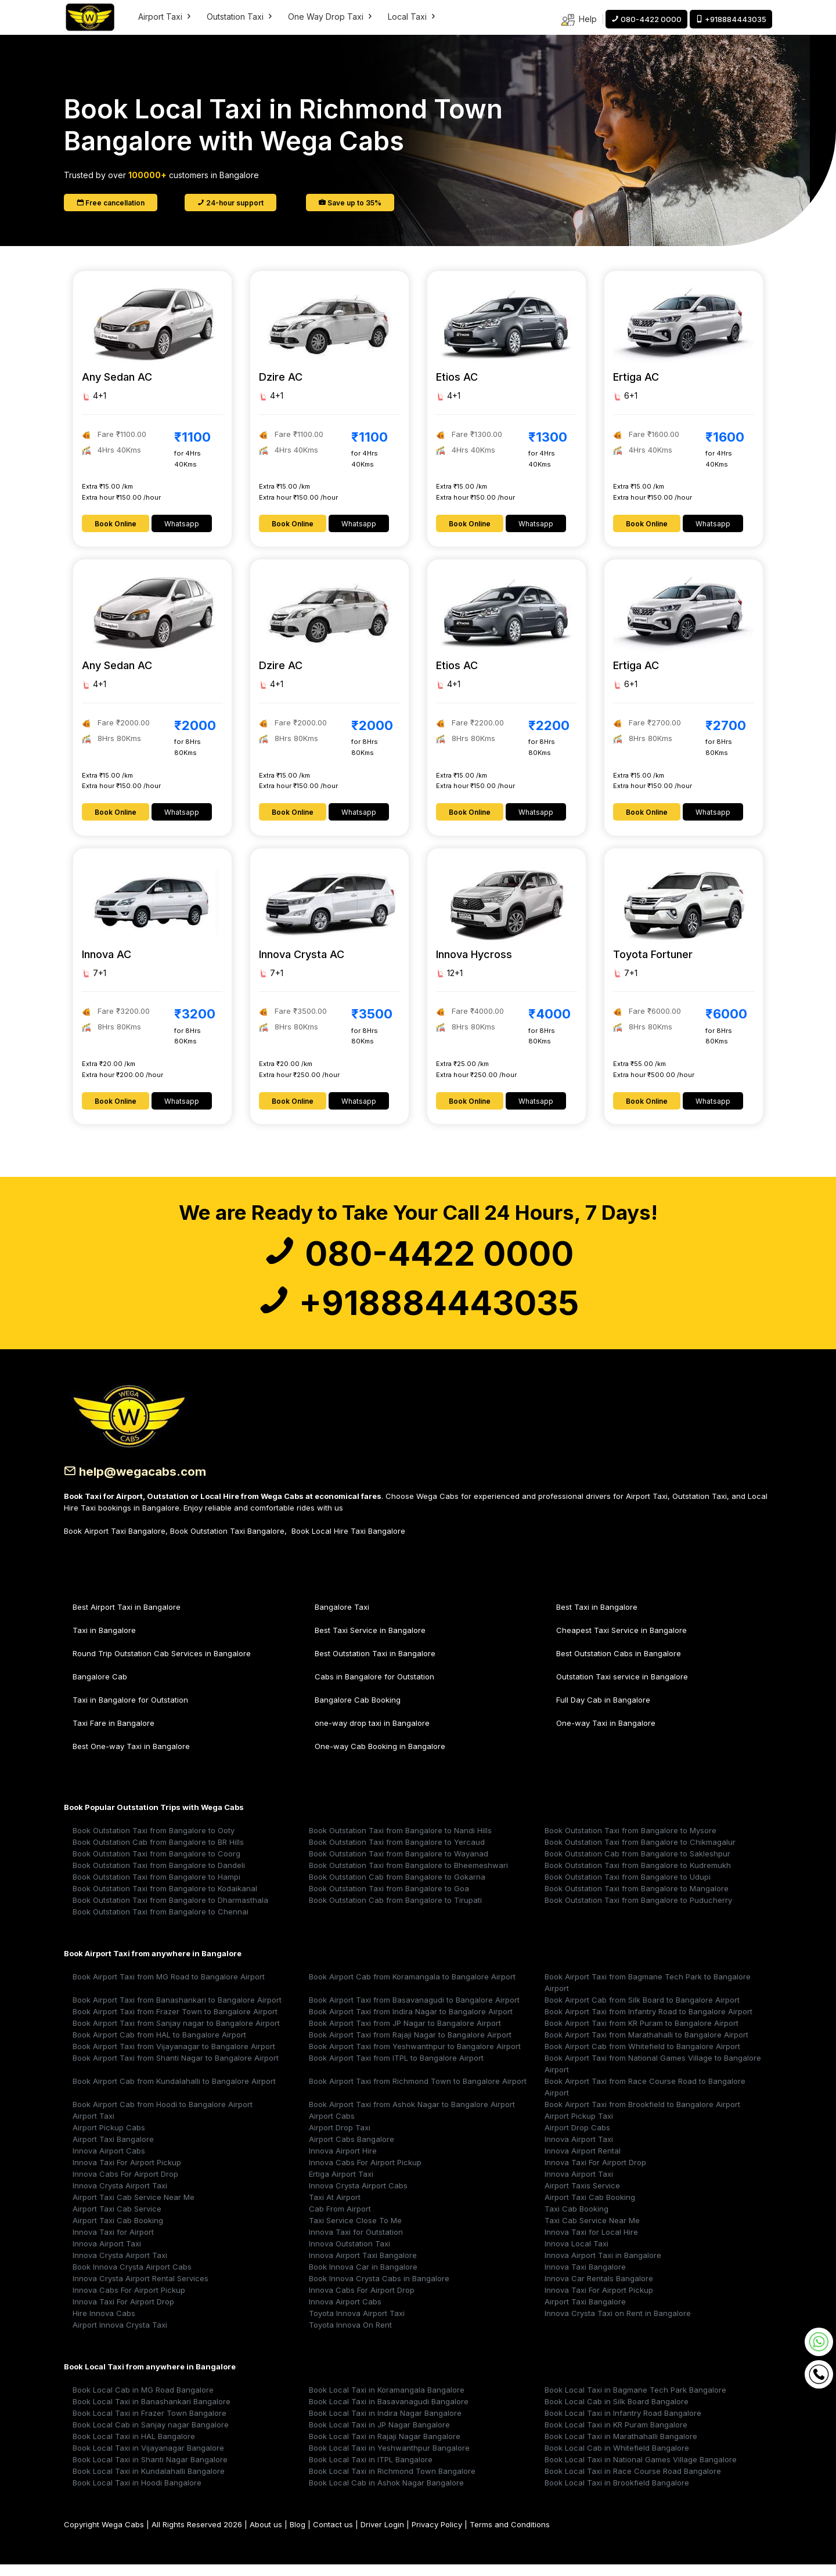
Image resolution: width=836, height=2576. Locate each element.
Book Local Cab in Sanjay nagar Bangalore (151, 2436)
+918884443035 (418, 1312)
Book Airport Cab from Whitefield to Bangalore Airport (642, 2057)
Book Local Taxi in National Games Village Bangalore (641, 2471)
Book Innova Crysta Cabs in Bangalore (379, 2290)
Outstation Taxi (240, 16)
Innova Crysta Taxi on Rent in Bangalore (618, 2324)
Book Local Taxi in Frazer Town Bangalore (149, 2424)
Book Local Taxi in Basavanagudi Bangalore (389, 2413)
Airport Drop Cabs (577, 2139)
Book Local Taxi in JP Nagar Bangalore (379, 2436)
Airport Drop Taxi (339, 2139)
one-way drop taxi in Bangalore (372, 1734)
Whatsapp (181, 523)
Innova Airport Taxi (579, 2150)
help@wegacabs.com (139, 1483)
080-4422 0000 (418, 1257)
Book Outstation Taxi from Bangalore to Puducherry (638, 1911)
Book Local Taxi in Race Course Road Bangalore (633, 2482)
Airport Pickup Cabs (109, 2139)
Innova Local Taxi (576, 2255)
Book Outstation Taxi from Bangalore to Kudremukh (638, 1876)
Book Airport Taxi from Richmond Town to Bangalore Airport (418, 2092)
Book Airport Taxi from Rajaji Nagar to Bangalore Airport (410, 2046)
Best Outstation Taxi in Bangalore (375, 1665)
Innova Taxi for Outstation (356, 2243)
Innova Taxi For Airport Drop (595, 2173)
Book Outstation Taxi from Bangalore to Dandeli (159, 1876)
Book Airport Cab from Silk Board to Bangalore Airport (642, 2011)
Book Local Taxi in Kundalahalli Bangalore (149, 2482)
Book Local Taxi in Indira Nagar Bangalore (385, 2424)
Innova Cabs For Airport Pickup (365, 2173)
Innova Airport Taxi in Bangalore (603, 2266)
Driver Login (382, 2536)
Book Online (115, 523)
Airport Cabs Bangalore (351, 2150)
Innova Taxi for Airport (113, 2243)
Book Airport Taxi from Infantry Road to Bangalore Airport (648, 2023)
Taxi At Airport (335, 2208)
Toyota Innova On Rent (350, 2336)
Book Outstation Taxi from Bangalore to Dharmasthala (170, 1911)
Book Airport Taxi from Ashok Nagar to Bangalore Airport (412, 2115)
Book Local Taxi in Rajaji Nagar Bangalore (384, 2447)
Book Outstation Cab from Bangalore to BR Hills (158, 1853)
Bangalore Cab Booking (358, 1711)
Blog (297, 2536)
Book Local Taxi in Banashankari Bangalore (151, 2413)
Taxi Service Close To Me (355, 2232)
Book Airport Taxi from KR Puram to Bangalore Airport (641, 2034)
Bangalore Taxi (342, 1618)
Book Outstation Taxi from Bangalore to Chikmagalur (640, 1853)
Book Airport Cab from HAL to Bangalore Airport (159, 2046)
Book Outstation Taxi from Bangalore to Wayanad (398, 1865)
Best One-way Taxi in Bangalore (131, 1757)
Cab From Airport (340, 2220)
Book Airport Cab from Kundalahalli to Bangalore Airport (174, 2092)
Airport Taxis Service (582, 2197)
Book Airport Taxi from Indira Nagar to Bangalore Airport (411, 2023)
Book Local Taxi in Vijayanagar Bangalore (148, 2459)
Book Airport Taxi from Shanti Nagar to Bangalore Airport (176, 2069)
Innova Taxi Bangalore (585, 2278)
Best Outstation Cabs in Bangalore (618, 1665)
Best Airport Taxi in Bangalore (127, 1618)
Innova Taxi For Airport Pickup (127, 2173)
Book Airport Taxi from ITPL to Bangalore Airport (396, 2069)
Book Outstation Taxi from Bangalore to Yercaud (397, 1853)
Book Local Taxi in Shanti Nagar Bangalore (150, 2471)
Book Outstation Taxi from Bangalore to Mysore (630, 1842)
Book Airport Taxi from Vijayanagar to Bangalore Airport (174, 2057)
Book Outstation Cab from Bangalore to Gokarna (397, 1888)
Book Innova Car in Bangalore (363, 2278)
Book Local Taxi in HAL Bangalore (134, 2447)
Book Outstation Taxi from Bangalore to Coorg (156, 1865)
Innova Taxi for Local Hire (591, 2243)
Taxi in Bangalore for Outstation (130, 1711)
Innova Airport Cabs (109, 2162)
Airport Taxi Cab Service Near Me (133, 2208)
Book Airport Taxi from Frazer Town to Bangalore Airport (175, 2023)
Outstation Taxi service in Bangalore (622, 1688)
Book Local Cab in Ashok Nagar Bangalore (386, 2494)
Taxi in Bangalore (104, 1641)
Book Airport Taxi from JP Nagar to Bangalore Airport (405, 2034)
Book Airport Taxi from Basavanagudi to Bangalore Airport (414, 2011)
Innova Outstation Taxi (349, 2255)
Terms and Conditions (510, 2536)
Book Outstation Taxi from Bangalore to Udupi (628, 1888)
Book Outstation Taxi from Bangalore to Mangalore (637, 1900)
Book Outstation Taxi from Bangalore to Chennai (160, 1923)
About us (266, 2536)
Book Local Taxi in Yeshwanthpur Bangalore (389, 2459)
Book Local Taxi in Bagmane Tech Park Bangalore (635, 2401)
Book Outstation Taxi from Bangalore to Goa (389, 1900)
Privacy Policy (437, 2536)
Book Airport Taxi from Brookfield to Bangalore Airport (642, 2115)
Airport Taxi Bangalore (113, 2150)
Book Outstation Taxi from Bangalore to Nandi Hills (400, 1842)
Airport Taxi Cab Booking (590, 2208)
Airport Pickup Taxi (579, 2127)
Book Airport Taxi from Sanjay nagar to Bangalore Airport (176, 2034)
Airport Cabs (332, 2127)
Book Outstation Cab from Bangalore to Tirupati (395, 1911)
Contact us (333, 2536)
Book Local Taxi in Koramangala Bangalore (386, 2401)
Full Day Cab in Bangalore (603, 1711)
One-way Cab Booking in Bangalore (380, 1757)
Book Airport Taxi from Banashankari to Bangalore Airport (177, 2011)
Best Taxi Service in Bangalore (370, 1641)
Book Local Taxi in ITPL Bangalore (371, 2471)
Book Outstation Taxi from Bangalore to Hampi (156, 1888)
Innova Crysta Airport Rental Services (140, 2290)
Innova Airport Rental (583, 2162)
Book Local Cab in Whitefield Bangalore (617, 2459)
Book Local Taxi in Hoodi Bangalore (137, 2494)
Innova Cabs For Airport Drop (125, 2185)
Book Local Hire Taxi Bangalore (348, 1542)
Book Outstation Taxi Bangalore (227, 1542)
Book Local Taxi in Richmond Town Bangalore (392, 2482)
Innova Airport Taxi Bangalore (363, 2266)
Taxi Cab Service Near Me (592, 2232)
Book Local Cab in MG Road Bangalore (143, 2401)
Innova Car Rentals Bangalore (599, 2290)
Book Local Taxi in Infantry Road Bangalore (623, 2424)
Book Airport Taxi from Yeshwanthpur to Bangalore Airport (415, 2057)
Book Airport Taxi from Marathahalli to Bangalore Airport (646, 2046)
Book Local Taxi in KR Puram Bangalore (616, 2436)
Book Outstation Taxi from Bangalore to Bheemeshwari (408, 1876)
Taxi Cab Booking (576, 2220)
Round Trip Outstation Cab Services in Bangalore (162, 1665)
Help (578, 20)
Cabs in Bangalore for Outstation (374, 1688)
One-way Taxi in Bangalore (605, 1734)
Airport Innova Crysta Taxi (120, 2336)
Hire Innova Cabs (104, 2324)
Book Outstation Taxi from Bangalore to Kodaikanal (165, 1900)
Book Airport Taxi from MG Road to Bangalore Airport (169, 1988)
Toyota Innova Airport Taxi (357, 2324)
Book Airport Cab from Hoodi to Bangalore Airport (163, 2115)
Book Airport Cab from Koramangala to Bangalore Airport (412, 1988)
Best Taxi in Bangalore (596, 1618)
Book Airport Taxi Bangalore (114, 1542)
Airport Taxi (165, 16)
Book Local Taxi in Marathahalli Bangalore (621, 2447)
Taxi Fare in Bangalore (113, 1734)
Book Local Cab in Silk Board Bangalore (617, 2413)
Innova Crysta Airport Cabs (358, 2197)
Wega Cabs (123, 2536)
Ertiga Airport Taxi (341, 2185)
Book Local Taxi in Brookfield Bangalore (617, 2494)
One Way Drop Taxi (331, 16)
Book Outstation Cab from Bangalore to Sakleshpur (637, 1865)
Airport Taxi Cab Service (117, 2220)
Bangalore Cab (100, 1688)
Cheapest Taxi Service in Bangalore (621, 1641)
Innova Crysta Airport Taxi (120, 2197)
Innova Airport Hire (343, 2162)
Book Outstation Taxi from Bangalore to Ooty (154, 1842)
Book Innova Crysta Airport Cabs (132, 2278)
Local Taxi (412, 16)
